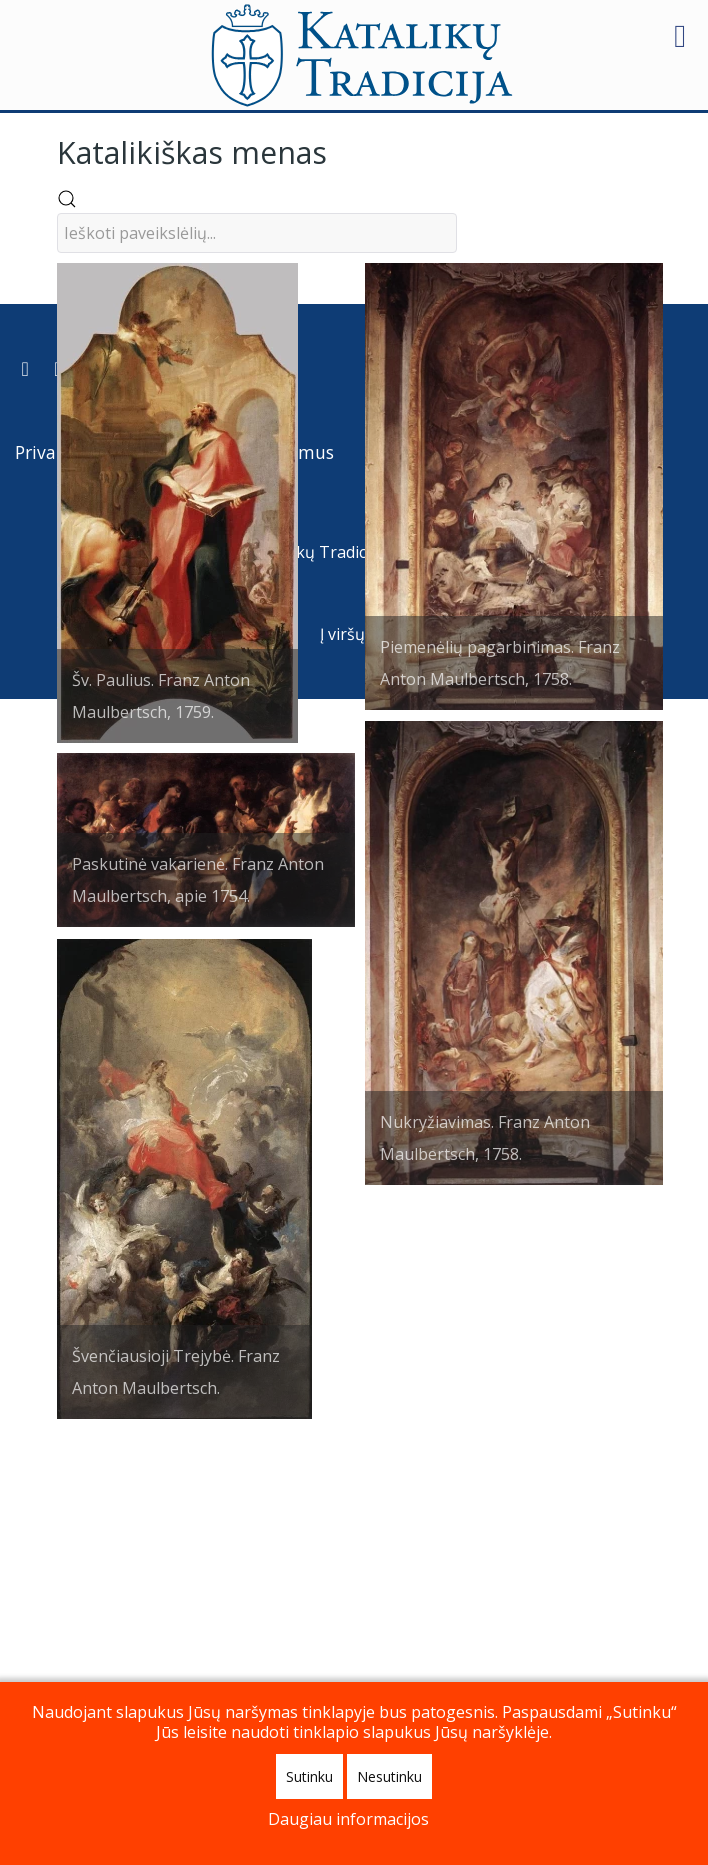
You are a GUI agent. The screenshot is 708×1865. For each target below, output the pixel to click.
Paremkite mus (271, 1618)
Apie (509, 1618)
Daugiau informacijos (348, 1819)
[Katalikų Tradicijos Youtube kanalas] (91, 1535)
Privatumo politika (93, 1618)
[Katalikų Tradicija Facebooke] (60, 1535)
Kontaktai (412, 1618)
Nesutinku (389, 1776)
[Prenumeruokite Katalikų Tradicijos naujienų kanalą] (27, 1535)
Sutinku (309, 1776)
